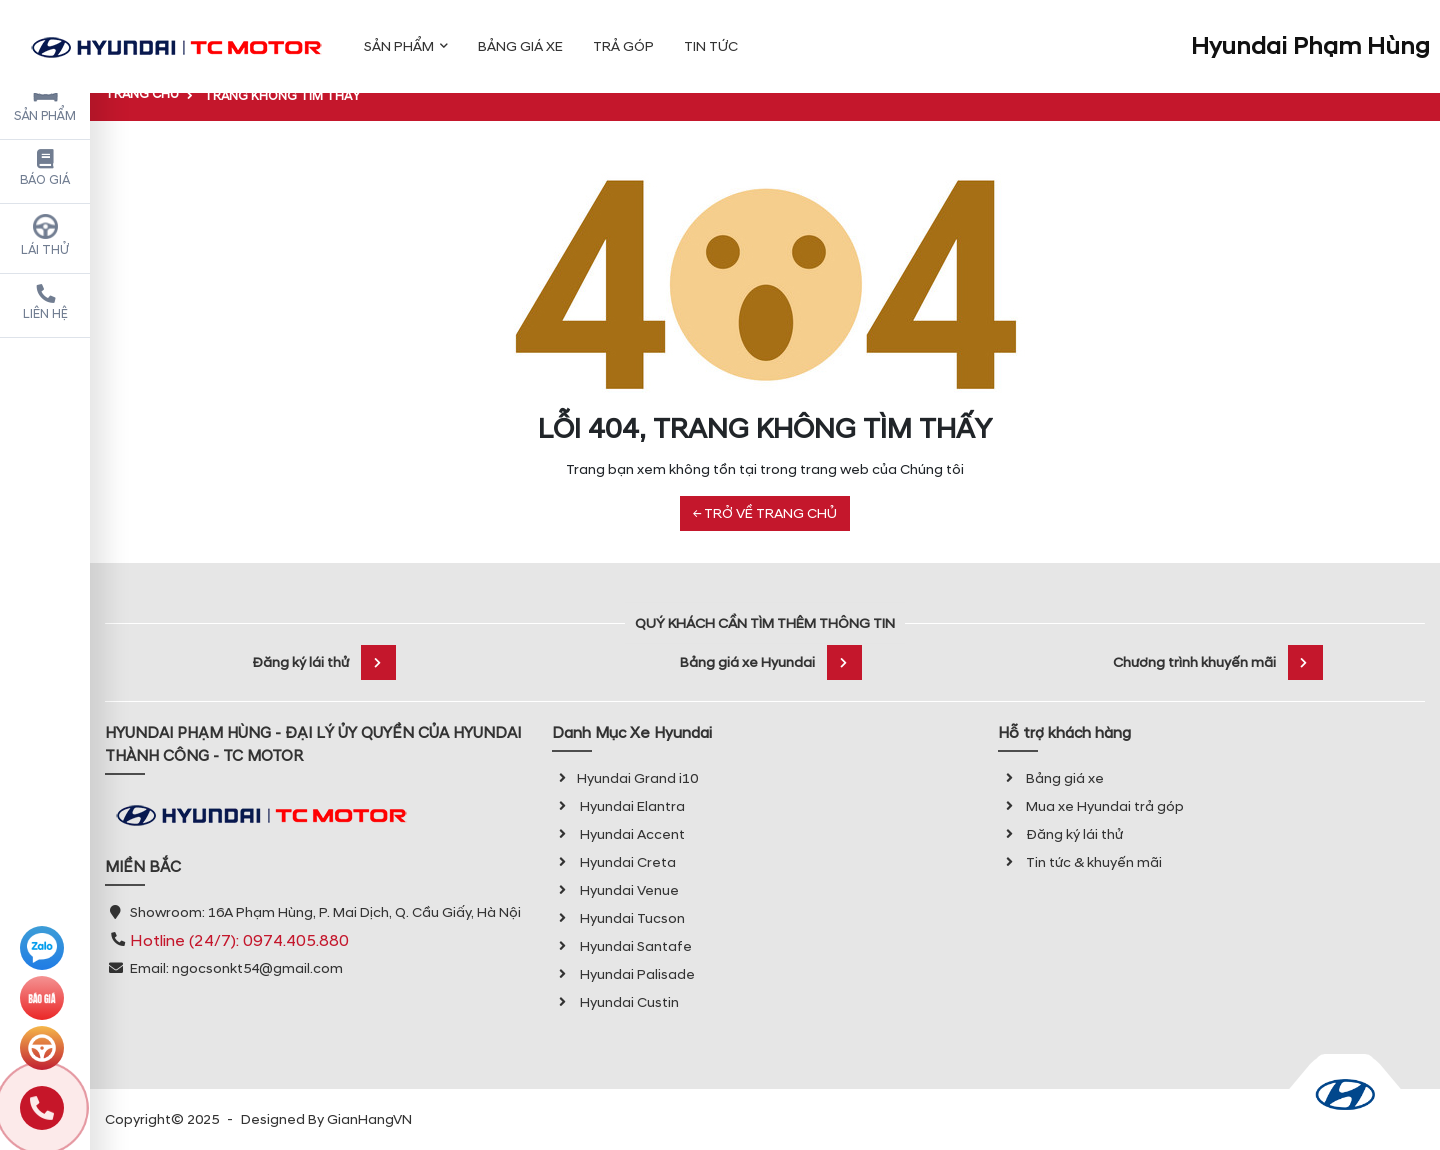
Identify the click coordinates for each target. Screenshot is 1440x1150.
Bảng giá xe (1051, 778)
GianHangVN (369, 1119)
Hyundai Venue (615, 890)
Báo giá (45, 169)
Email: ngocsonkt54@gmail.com (236, 968)
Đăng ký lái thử (324, 662)
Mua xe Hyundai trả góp (1091, 806)
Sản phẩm (45, 102)
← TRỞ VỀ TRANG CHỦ (765, 513)
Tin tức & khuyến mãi (1080, 862)
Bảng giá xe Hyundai (771, 662)
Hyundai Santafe (622, 946)
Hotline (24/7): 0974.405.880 (239, 941)
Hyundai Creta (614, 862)
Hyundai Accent (618, 834)
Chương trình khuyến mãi (1218, 662)
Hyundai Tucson (618, 918)
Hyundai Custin (615, 1002)
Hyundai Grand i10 (625, 778)
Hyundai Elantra (618, 806)
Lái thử (45, 236)
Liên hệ (45, 303)
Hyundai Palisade (623, 974)
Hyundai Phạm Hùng (1310, 34)
